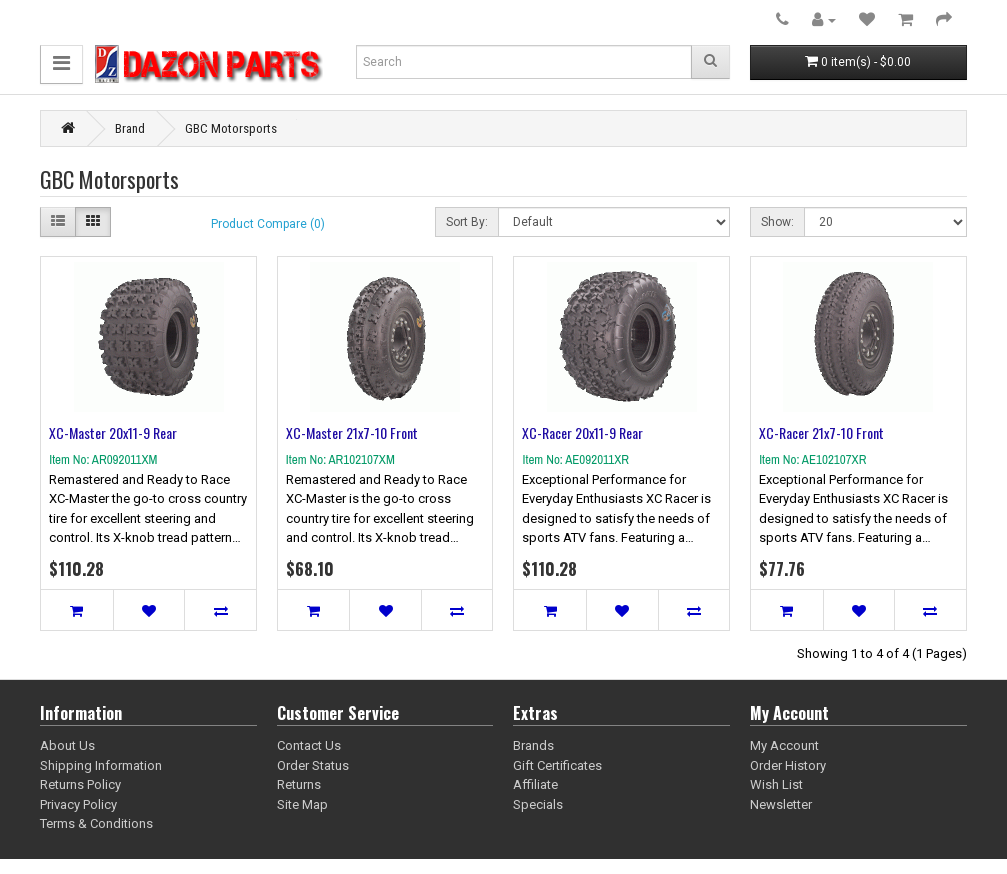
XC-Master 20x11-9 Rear (113, 432)
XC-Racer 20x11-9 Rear (582, 432)
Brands (533, 745)
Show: (777, 222)
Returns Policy (80, 784)
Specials (538, 804)
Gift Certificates (557, 765)
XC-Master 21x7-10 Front (352, 432)
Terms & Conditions (96, 823)
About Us (67, 745)
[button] (61, 64)
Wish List (776, 784)
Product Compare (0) (268, 224)
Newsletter (781, 804)
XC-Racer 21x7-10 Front (821, 432)
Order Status (313, 765)
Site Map (302, 804)
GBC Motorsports (231, 128)
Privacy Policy (78, 804)
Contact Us (309, 745)
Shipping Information (101, 765)
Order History (788, 765)
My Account (784, 745)
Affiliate (535, 784)
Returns (299, 784)
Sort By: (467, 222)
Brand (130, 128)
